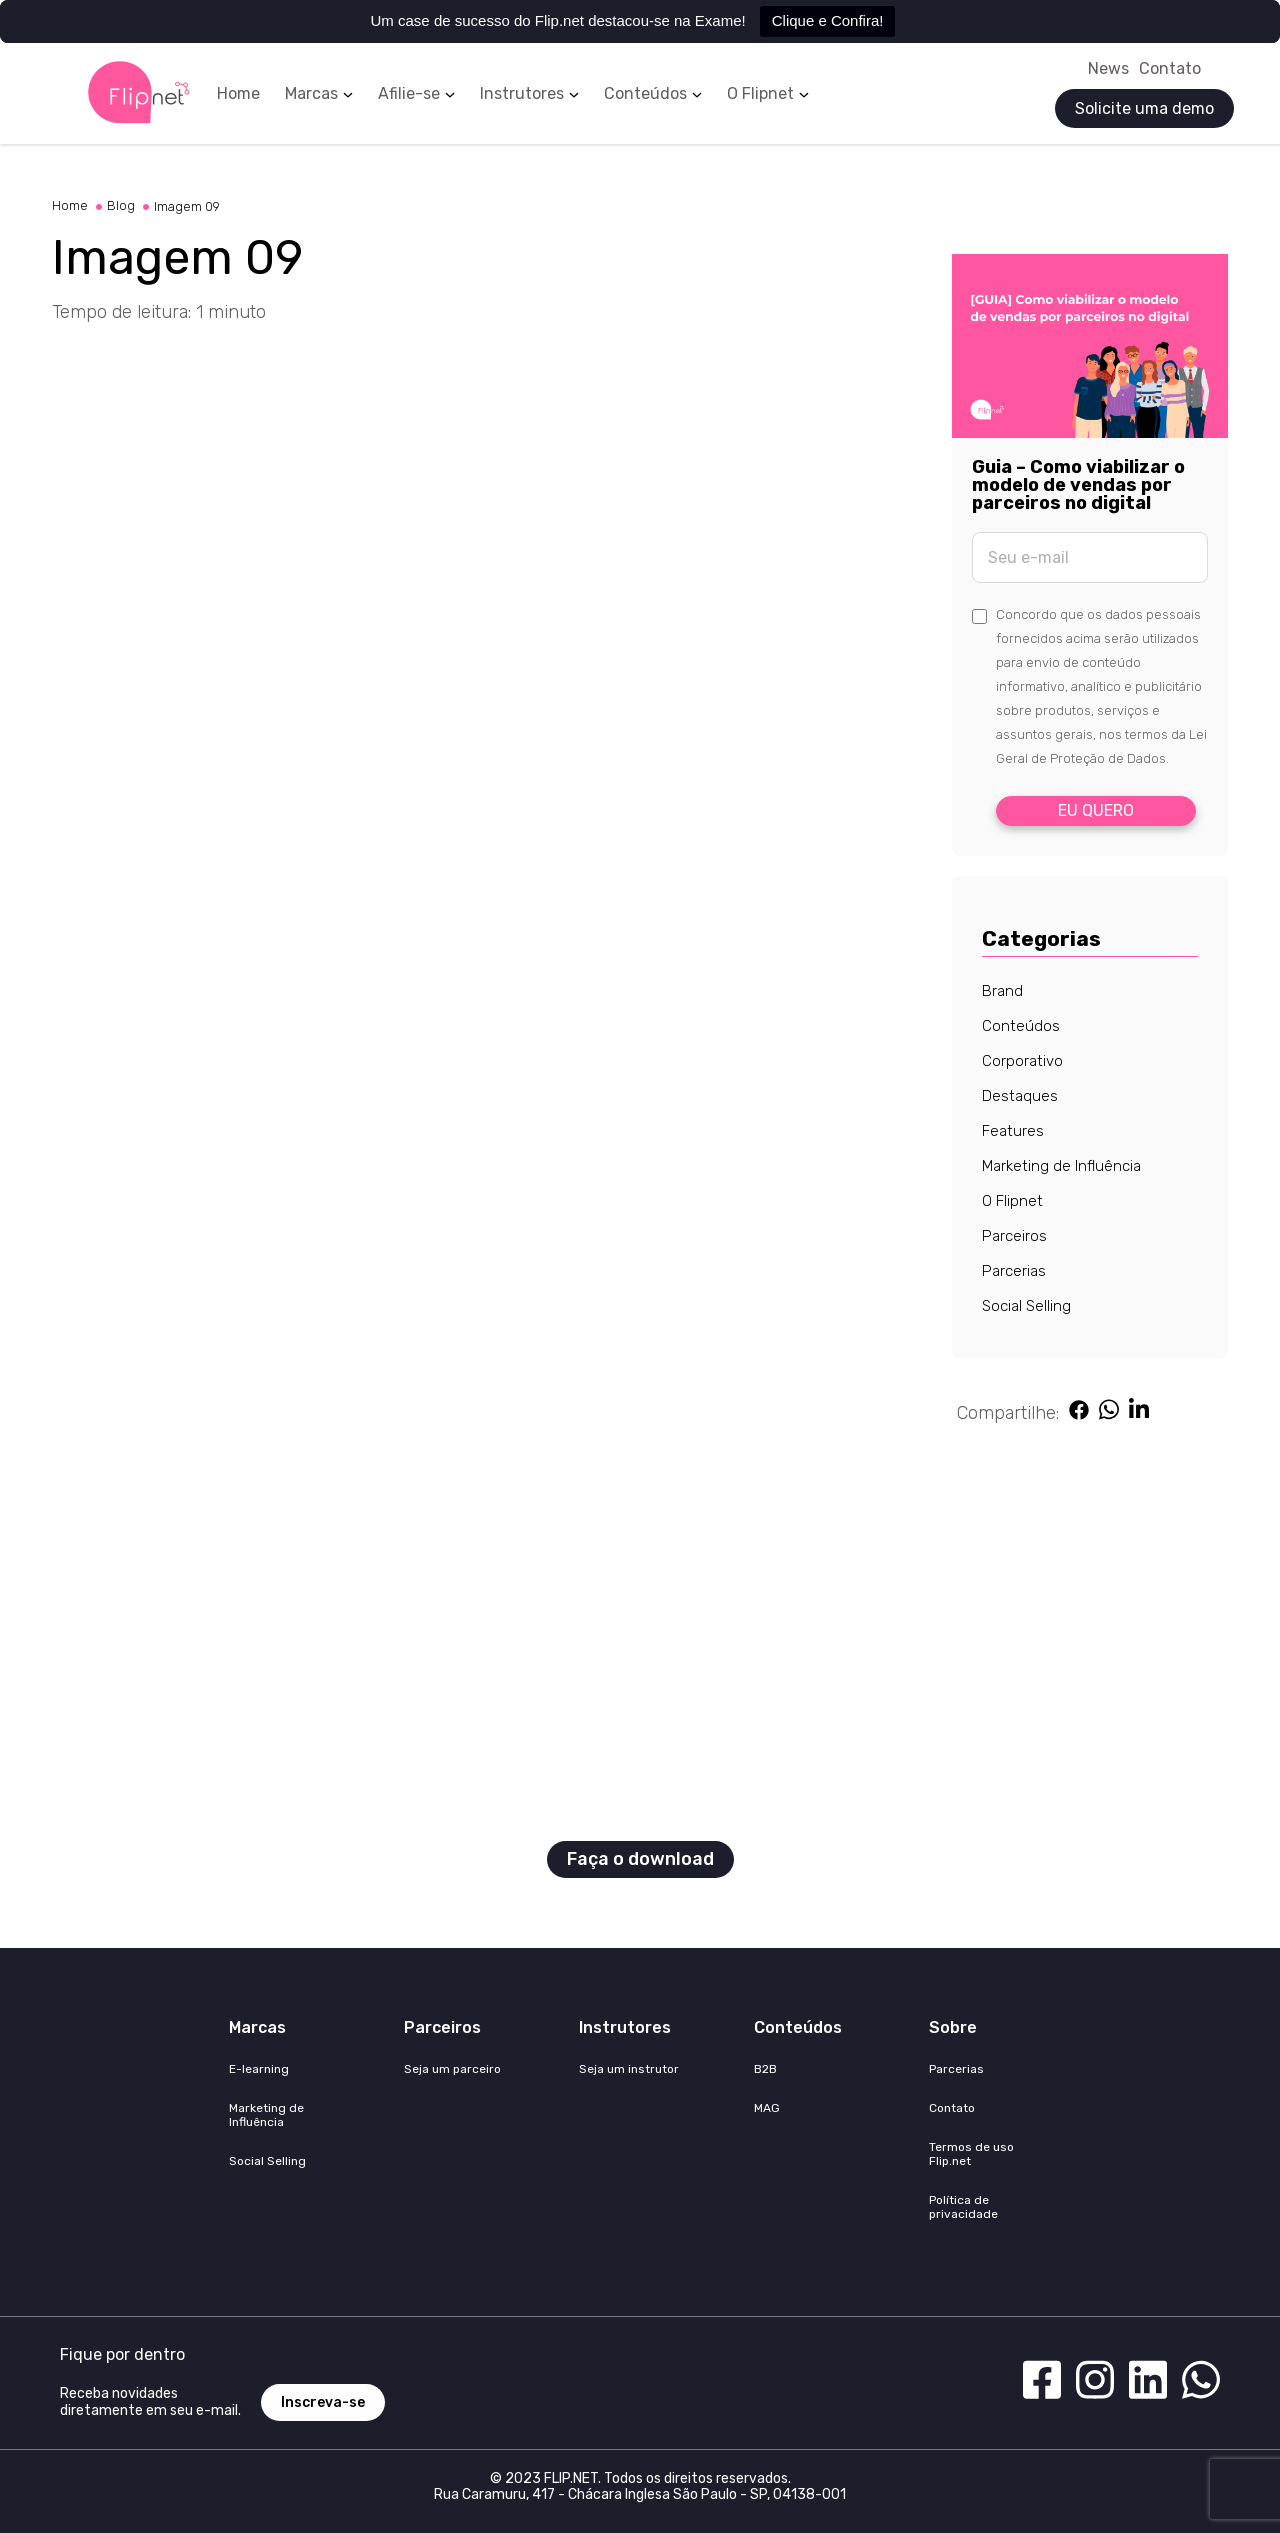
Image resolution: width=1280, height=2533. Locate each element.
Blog (128, 205)
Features (1013, 1131)
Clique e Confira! (828, 20)
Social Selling (1026, 1306)
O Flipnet (760, 94)
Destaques (1020, 1096)
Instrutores (522, 94)
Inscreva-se (323, 2402)
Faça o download (640, 1859)
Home (238, 94)
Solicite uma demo (1144, 108)
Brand (1002, 991)
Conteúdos (645, 94)
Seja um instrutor (629, 2069)
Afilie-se (409, 94)
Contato (1170, 68)
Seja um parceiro (452, 2069)
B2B (765, 2069)
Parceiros (1014, 1236)
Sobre (953, 2027)
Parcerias (1014, 1271)
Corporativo (1022, 1061)
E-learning (259, 2069)
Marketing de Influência (1061, 1166)
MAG (767, 2108)
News (1108, 68)
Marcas (311, 94)
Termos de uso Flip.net (971, 2154)
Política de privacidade (963, 2207)
